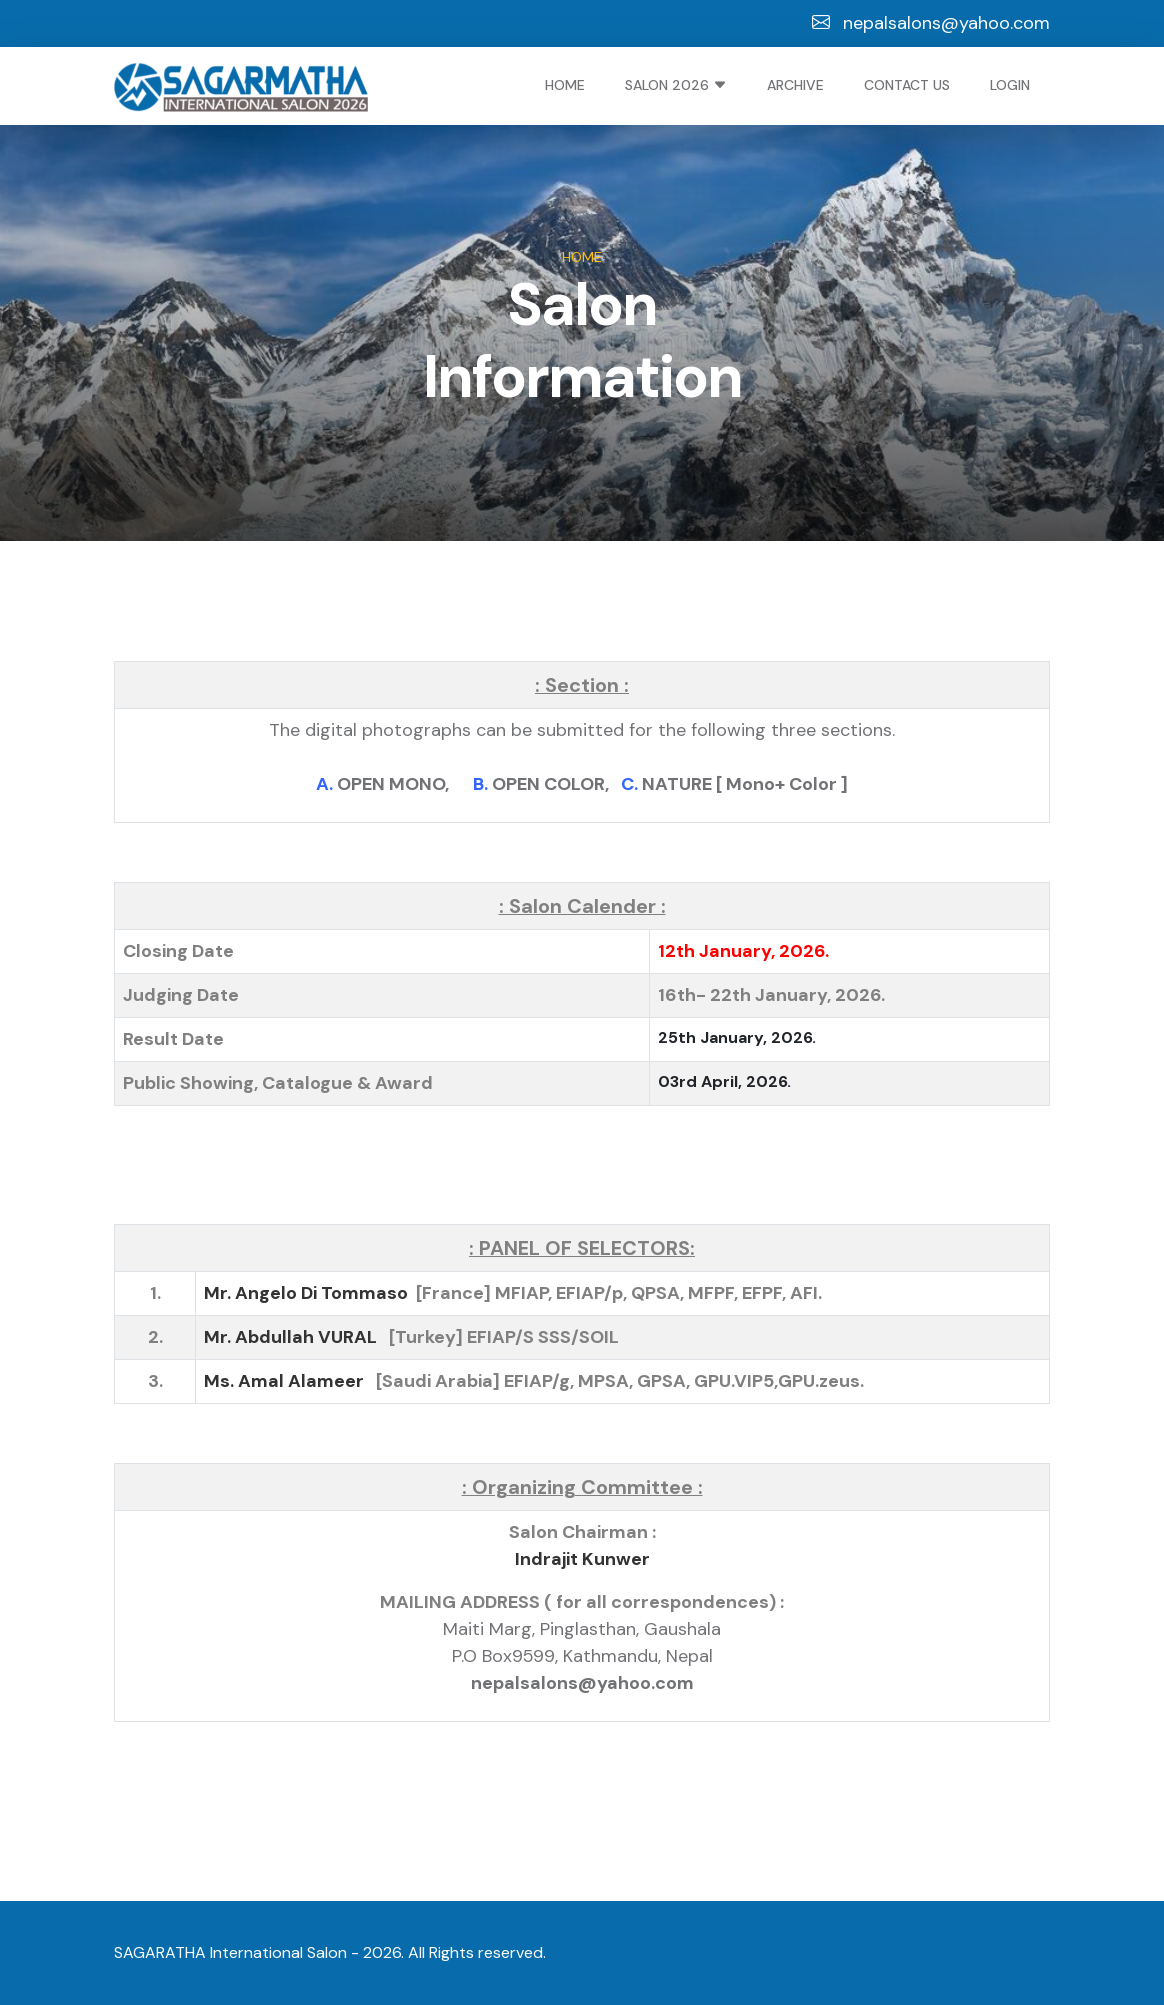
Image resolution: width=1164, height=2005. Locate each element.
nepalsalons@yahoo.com (931, 23)
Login (1010, 85)
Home (565, 85)
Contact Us (907, 85)
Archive (795, 85)
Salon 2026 (676, 85)
